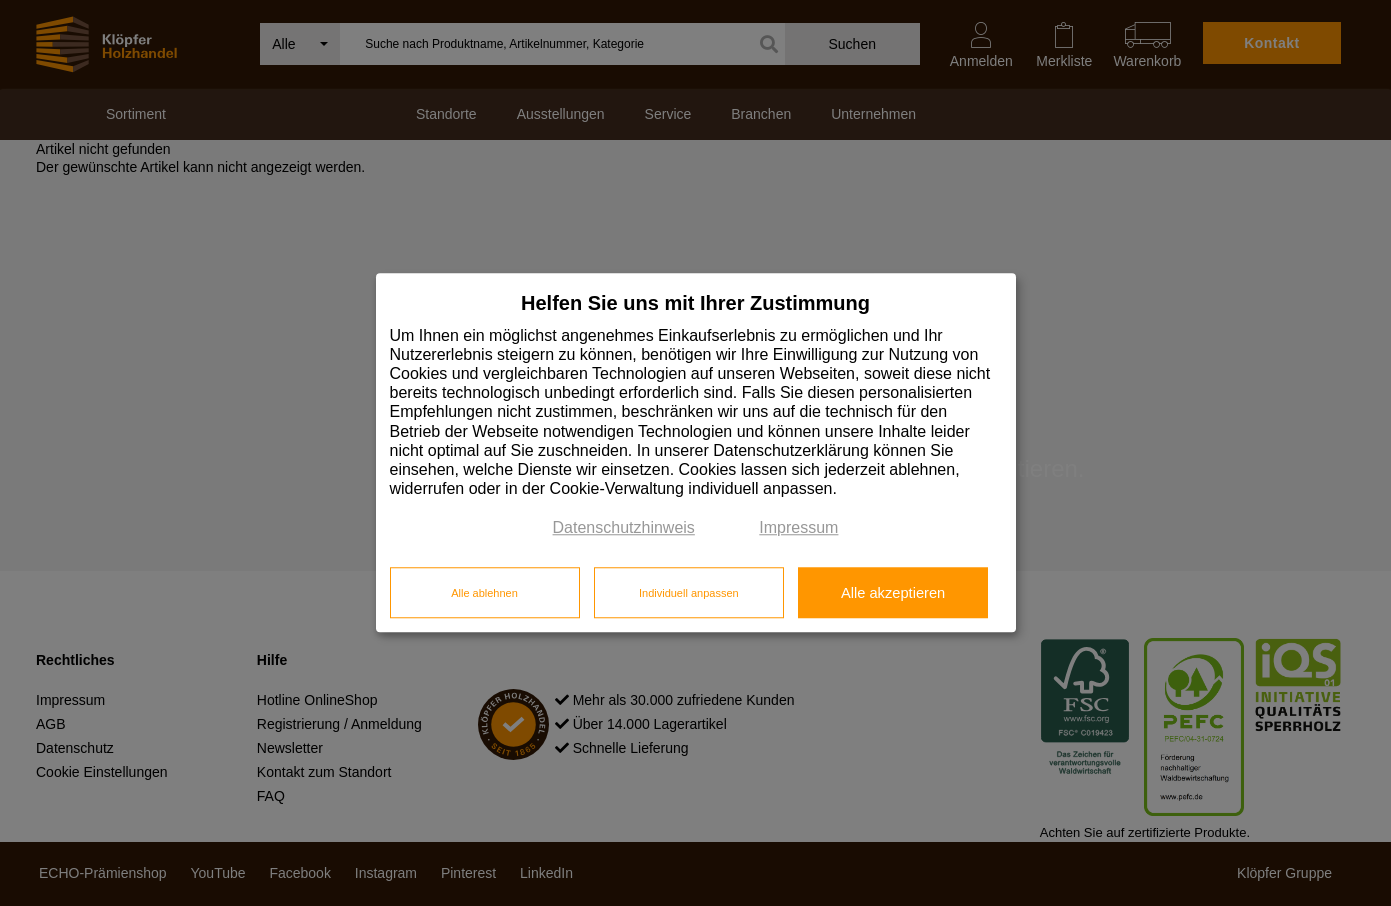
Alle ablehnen (484, 593)
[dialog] (696, 452)
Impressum (798, 528)
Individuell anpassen (689, 593)
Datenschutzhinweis (624, 528)
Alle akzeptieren (893, 593)
